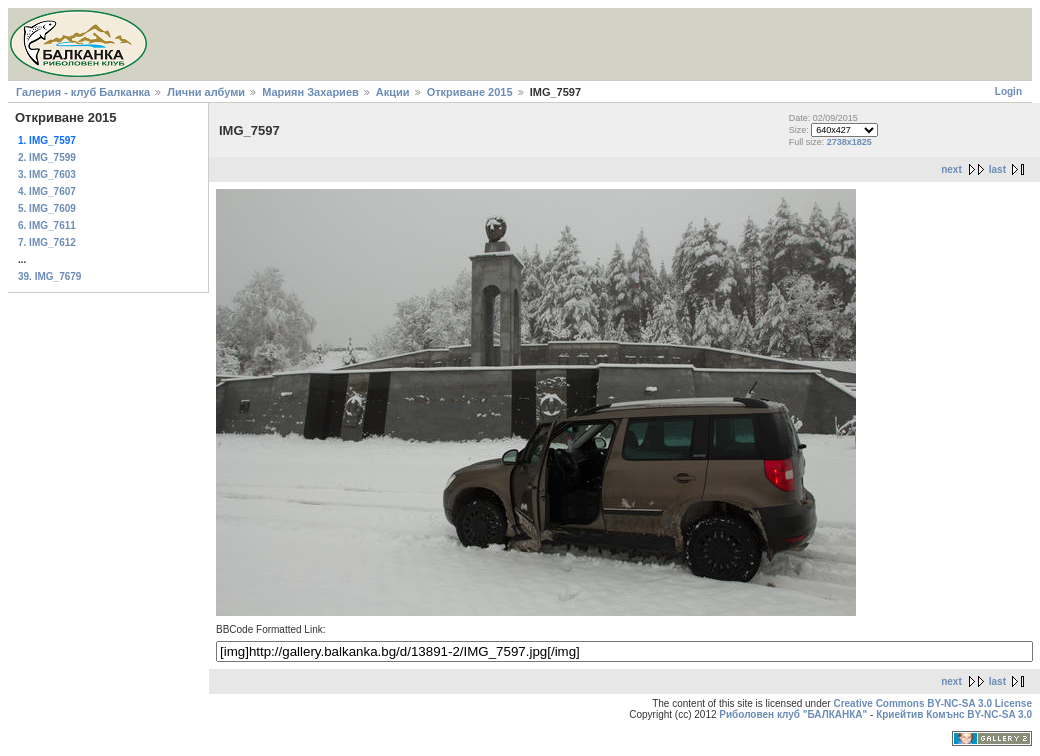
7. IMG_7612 (47, 242)
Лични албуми (206, 92)
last (997, 169)
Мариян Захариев (310, 92)
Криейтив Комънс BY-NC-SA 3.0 (954, 714)
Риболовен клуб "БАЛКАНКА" (793, 714)
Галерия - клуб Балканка (83, 92)
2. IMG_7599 (47, 157)
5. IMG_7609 (47, 208)
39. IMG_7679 (49, 276)
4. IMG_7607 (47, 191)
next (951, 169)
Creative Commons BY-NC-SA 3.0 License (932, 703)
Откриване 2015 (470, 92)
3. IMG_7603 (47, 174)
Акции (393, 92)
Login (1008, 91)
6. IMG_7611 (47, 225)
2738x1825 (849, 142)
